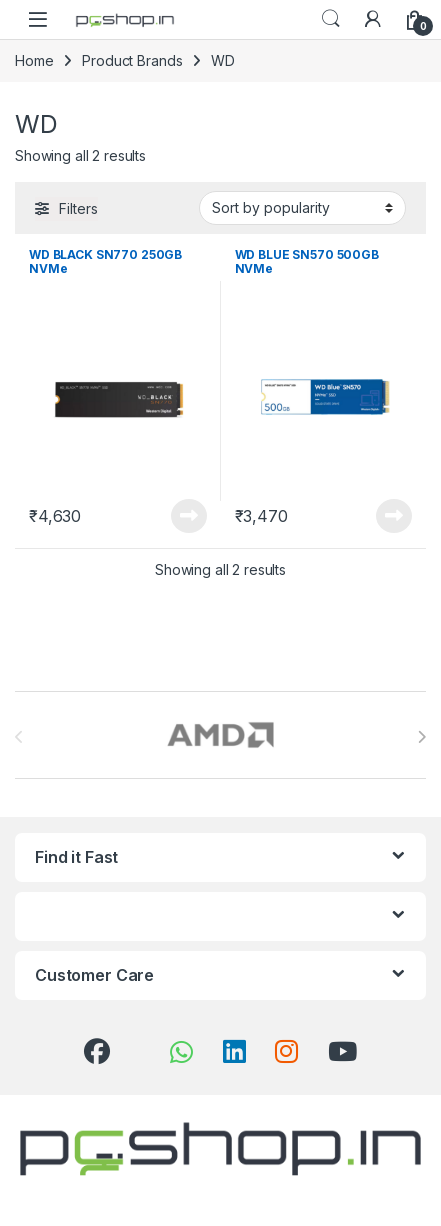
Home (34, 60)
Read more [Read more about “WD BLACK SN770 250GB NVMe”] (189, 516)
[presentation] (421, 737)
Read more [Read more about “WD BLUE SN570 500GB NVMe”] (394, 516)
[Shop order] (302, 208)
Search (331, 19)
